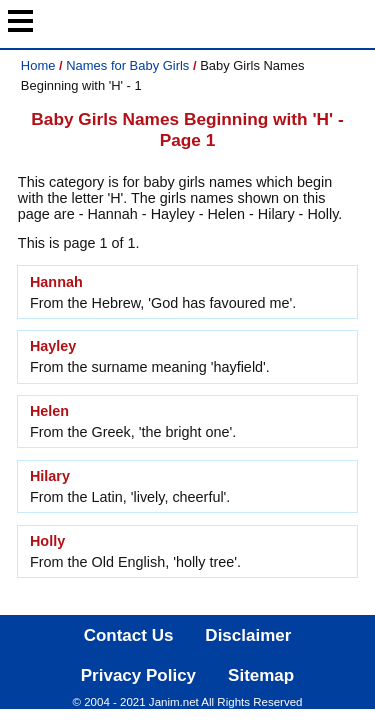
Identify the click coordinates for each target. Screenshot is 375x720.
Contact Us (129, 635)
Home (38, 65)
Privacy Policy (138, 675)
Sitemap (261, 675)
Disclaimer (248, 635)
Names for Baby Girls (127, 65)
